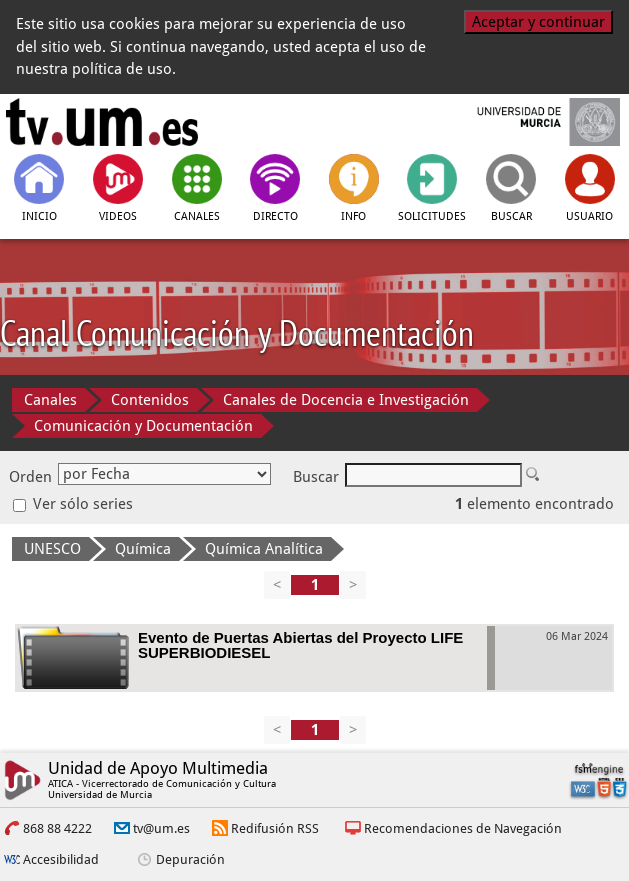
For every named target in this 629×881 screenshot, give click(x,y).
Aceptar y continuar (538, 22)
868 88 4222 (57, 828)
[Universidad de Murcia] (527, 122)
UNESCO (52, 549)
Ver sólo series (73, 504)
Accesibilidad (61, 859)
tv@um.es (161, 828)
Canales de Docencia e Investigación (346, 400)
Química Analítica (264, 549)
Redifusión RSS (275, 828)
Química (143, 549)
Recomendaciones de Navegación (463, 828)
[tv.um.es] (102, 122)
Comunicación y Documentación (143, 426)
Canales (50, 400)
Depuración (190, 859)
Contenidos (150, 400)
